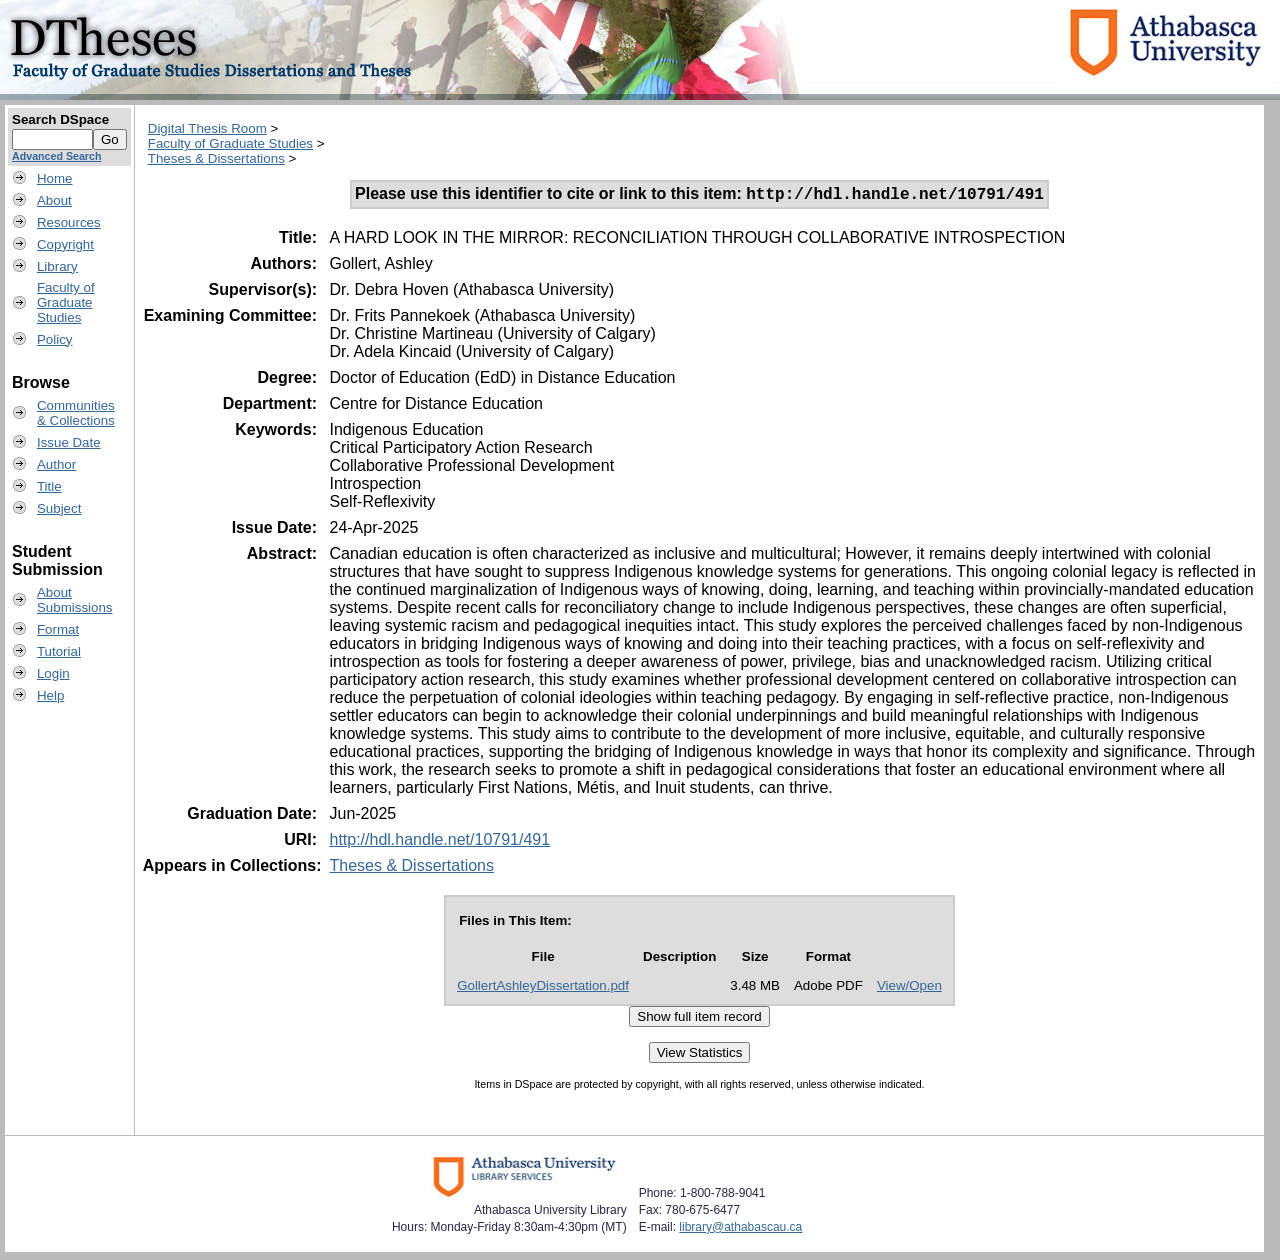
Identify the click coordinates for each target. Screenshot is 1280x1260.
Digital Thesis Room (207, 128)
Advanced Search (56, 156)
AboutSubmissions (75, 600)
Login (53, 673)
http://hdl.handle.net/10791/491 (439, 842)
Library (57, 266)
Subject (59, 508)
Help (50, 695)
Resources (69, 222)
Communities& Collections (76, 413)
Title (49, 486)
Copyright (65, 244)
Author (56, 464)
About (54, 200)
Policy (55, 339)
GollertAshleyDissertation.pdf (543, 988)
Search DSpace (60, 119)
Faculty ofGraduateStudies (66, 302)
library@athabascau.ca (740, 1230)
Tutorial (59, 651)
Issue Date (69, 442)
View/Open (909, 988)
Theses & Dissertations (216, 158)
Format (58, 629)
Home (55, 178)
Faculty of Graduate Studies (230, 143)
